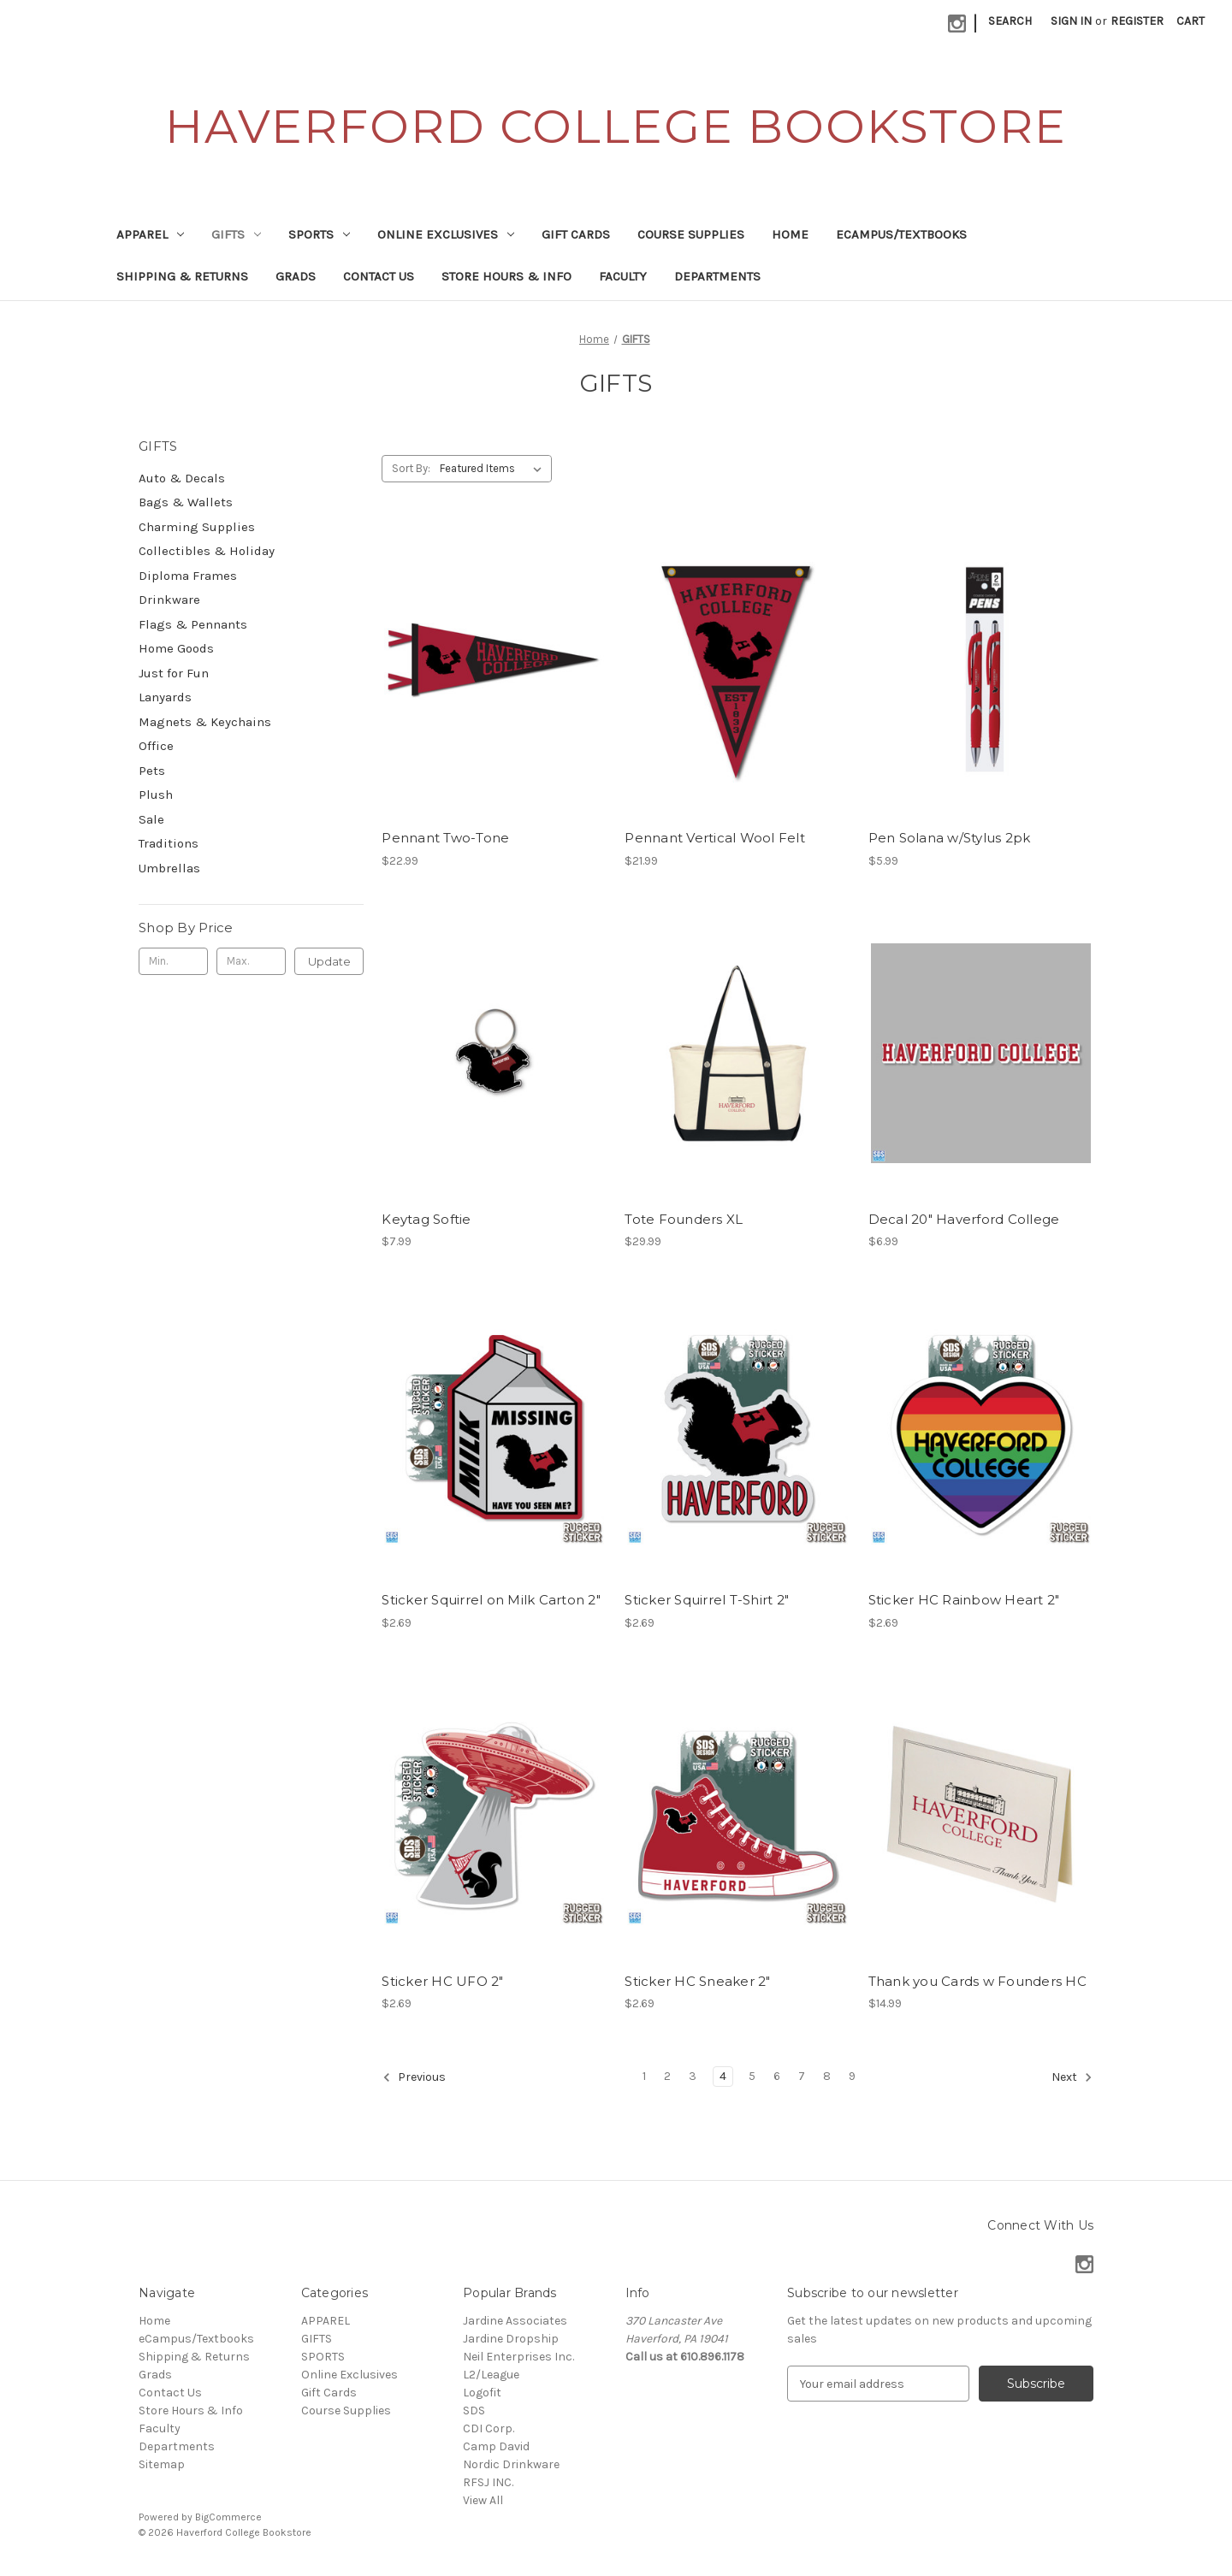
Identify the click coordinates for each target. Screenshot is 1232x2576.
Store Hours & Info (506, 276)
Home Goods (176, 648)
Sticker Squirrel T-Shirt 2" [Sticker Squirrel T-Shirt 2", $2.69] (707, 1600)
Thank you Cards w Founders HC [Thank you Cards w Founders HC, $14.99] (977, 1981)
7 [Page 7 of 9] (801, 2076)
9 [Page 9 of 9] (852, 2076)
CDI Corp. (488, 2428)
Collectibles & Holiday (207, 550)
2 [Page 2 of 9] (667, 2076)
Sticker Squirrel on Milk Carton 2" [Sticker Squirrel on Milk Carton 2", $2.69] (491, 1600)
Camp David (496, 2446)
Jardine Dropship (511, 2338)
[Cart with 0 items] (1190, 21)
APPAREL (150, 234)
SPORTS (319, 234)
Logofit (482, 2392)
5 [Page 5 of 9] (752, 2076)
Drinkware (169, 599)
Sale (151, 819)
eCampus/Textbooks (901, 234)
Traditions (168, 843)
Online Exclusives (445, 234)
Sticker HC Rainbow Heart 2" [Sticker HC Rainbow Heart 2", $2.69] (964, 1600)
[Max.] (251, 961)
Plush (156, 794)
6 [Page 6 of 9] (776, 2076)
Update (329, 961)
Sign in (1071, 21)
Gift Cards (576, 234)
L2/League (491, 2374)
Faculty (623, 276)
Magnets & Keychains (205, 722)
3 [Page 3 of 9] (692, 2076)
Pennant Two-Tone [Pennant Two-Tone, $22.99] (445, 838)
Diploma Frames (188, 575)
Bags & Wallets (186, 502)
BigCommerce (228, 2517)
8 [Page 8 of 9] (827, 2076)
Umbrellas (169, 868)
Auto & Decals (182, 478)
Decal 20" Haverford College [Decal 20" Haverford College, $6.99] (964, 1219)
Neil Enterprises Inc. (518, 2356)
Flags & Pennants (193, 624)
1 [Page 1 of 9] (644, 2076)
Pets (152, 770)
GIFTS (236, 234)
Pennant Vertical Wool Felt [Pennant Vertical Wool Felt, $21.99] (715, 838)
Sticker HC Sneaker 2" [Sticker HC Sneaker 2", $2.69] (697, 1981)
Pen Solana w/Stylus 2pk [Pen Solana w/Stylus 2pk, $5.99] (949, 838)
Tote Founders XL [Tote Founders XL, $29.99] (684, 1219)
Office (156, 745)
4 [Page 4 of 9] (723, 2076)
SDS (474, 2410)
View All (483, 2500)
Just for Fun (174, 673)
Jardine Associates (515, 2320)
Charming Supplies (197, 527)
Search (1010, 21)
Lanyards (165, 697)
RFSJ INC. (488, 2482)
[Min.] (173, 961)
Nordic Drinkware (511, 2464)
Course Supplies (690, 234)
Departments (717, 276)
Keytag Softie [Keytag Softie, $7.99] (426, 1219)
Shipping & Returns (182, 276)
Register (1137, 21)
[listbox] (494, 469)
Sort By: (411, 468)
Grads (295, 276)
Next (1072, 2077)
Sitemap (162, 2464)
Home (790, 234)
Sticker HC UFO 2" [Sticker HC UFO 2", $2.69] (442, 1981)
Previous (414, 2077)
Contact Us (378, 276)
